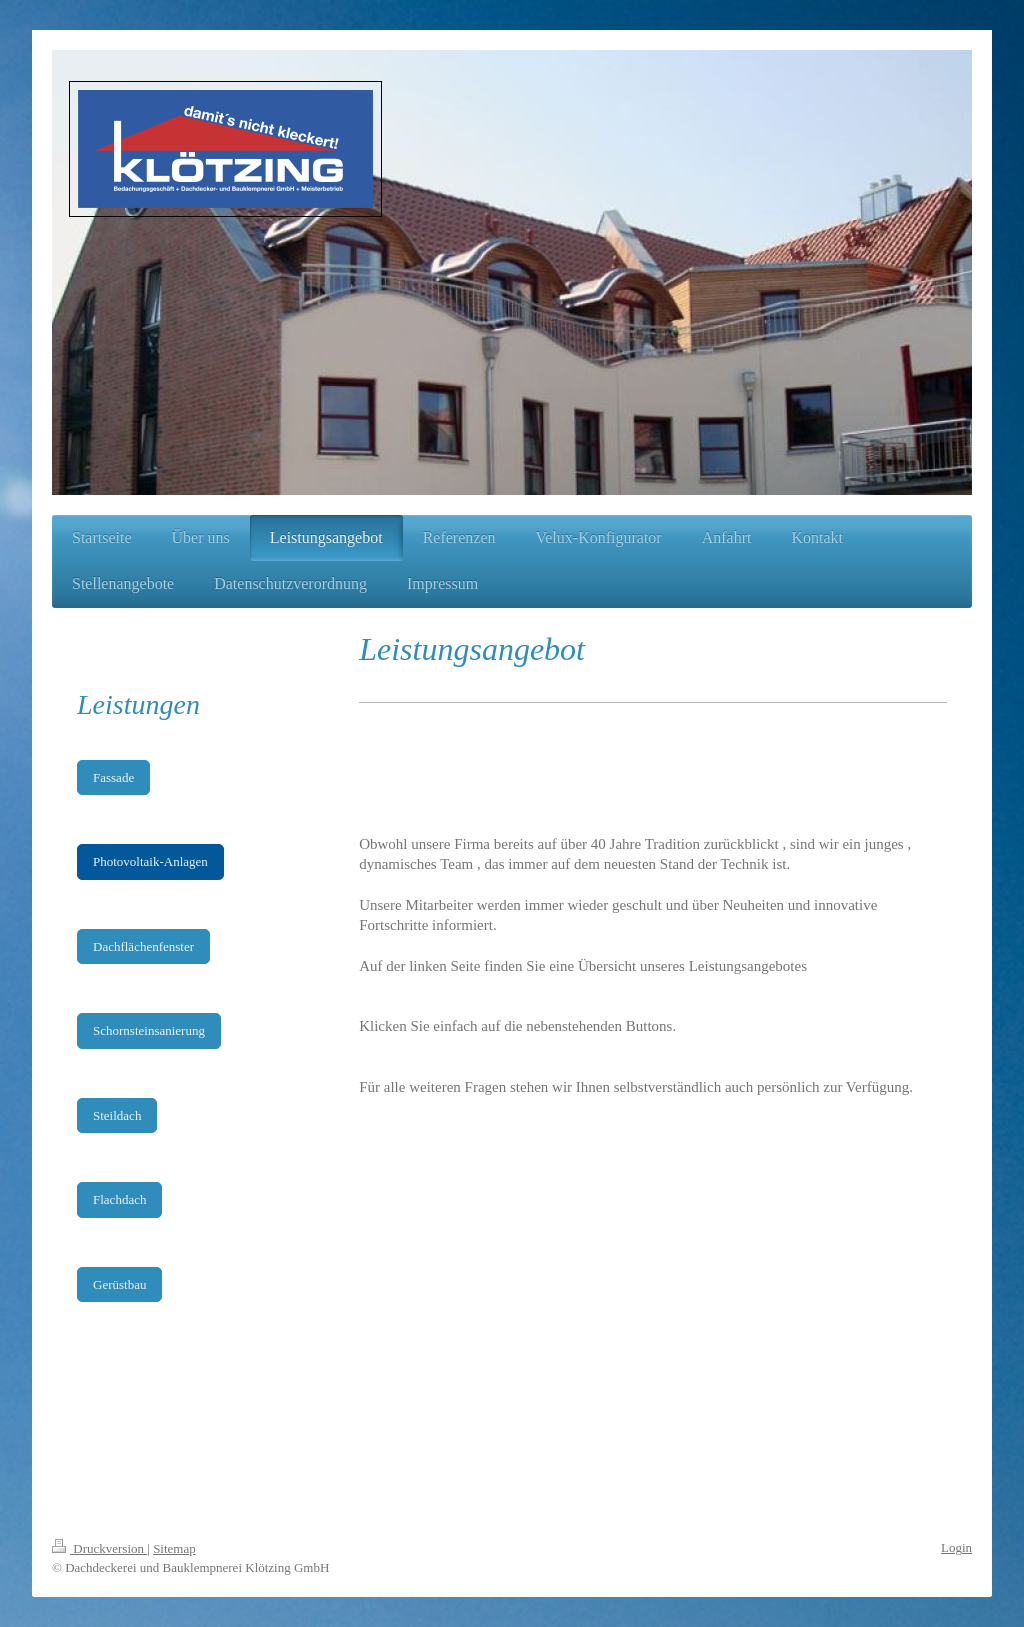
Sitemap (174, 1548)
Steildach (117, 1115)
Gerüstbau (119, 1284)
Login (956, 1547)
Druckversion (99, 1548)
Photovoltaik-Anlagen (150, 861)
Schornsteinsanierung (149, 1030)
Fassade (113, 777)
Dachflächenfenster (143, 946)
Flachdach (119, 1199)
